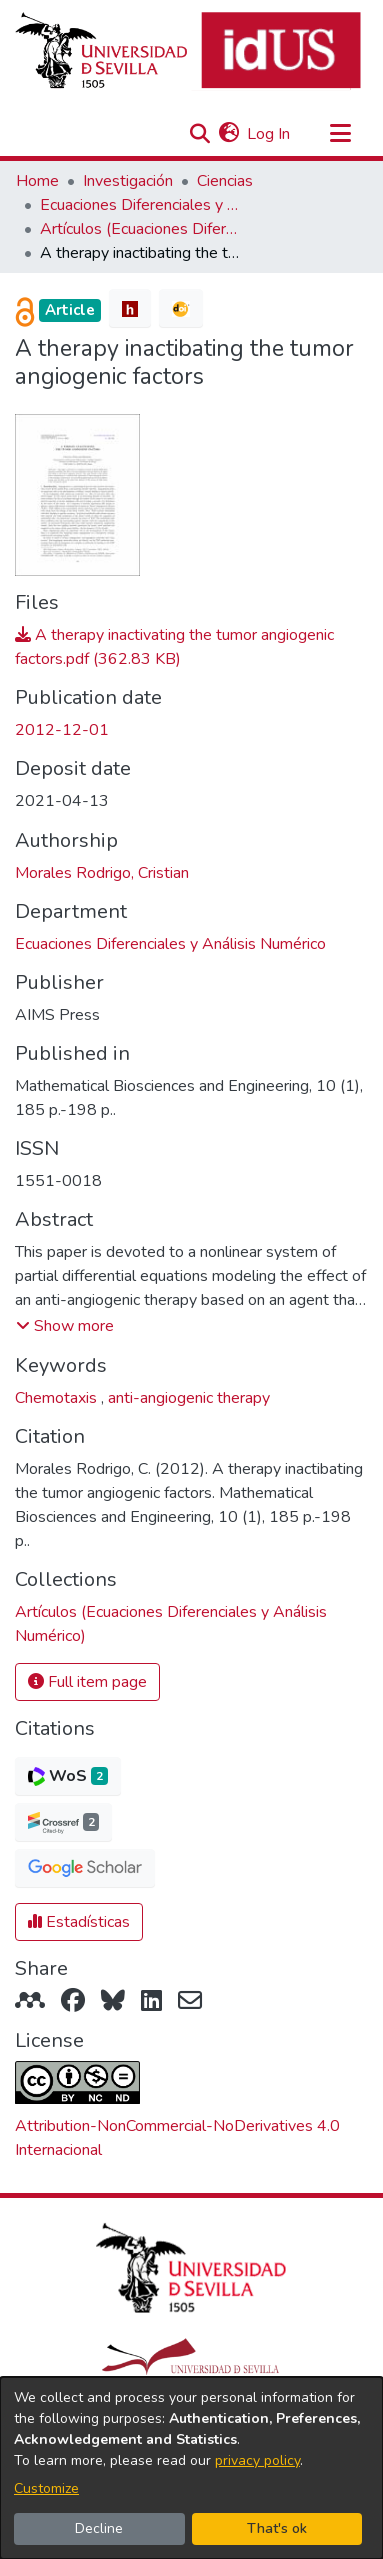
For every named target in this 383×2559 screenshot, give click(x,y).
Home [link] (37, 181)
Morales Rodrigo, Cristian (102, 873)
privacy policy (257, 2460)
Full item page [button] (87, 1682)
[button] (199, 134)
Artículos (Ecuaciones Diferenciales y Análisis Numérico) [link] (140, 229)
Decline (99, 2528)
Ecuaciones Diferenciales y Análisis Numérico (170, 944)
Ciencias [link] (225, 181)
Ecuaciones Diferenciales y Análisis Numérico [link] (140, 205)
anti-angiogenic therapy (189, 1398)
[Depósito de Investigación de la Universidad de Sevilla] (188, 52)
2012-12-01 (62, 730)
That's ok (277, 2528)
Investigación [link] (128, 181)
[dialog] (191, 2468)
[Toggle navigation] (340, 134)
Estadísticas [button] (79, 1922)
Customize (46, 2488)
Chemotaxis (58, 1398)
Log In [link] (269, 134)
